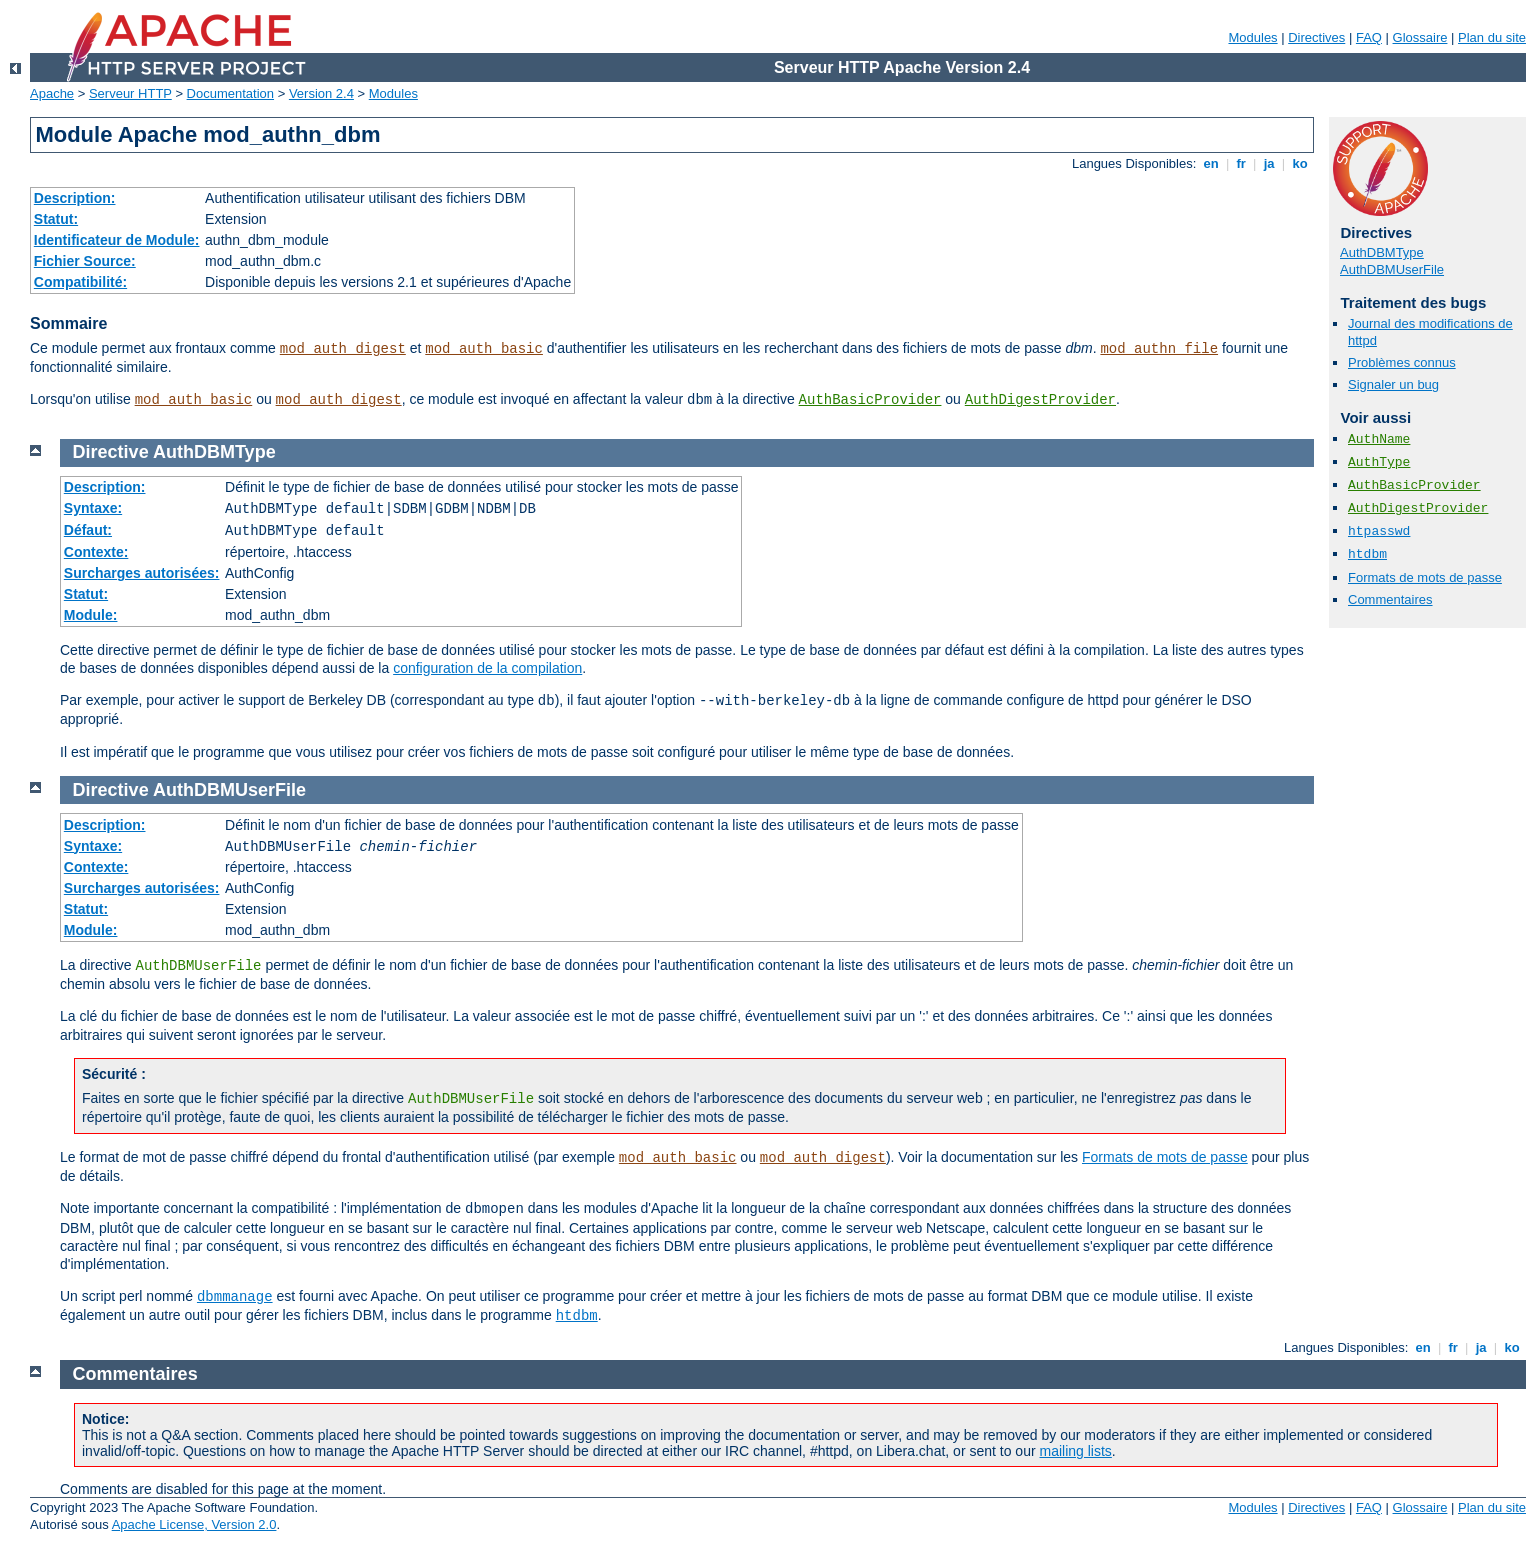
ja (1269, 163)
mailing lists (1076, 1451)
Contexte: (96, 552)
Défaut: (88, 530)
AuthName (1379, 439)
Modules (1252, 37)
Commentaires (1390, 599)
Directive (111, 452)
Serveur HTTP (130, 93)
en (1211, 163)
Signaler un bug (1393, 384)
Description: (75, 198)
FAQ (1369, 37)
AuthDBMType (1382, 252)
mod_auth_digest (343, 349)
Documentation (230, 93)
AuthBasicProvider (870, 400)
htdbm (1367, 554)
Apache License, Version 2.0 (194, 1524)
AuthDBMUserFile (1392, 269)
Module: (91, 615)
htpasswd (1379, 531)
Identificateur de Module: (117, 240)
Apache (52, 93)
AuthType (1379, 462)
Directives (1316, 37)
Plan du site (1492, 37)
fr (1241, 163)
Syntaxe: (93, 508)
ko (1300, 163)
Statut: (56, 219)
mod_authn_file (1159, 349)
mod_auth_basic (484, 349)
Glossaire (1420, 37)
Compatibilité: (80, 282)
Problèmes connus (1402, 362)
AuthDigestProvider (1040, 400)
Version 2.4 (321, 93)
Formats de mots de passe (1425, 577)
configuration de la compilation (487, 668)
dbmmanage (235, 1297)
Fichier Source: (85, 261)
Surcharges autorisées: (142, 573)
